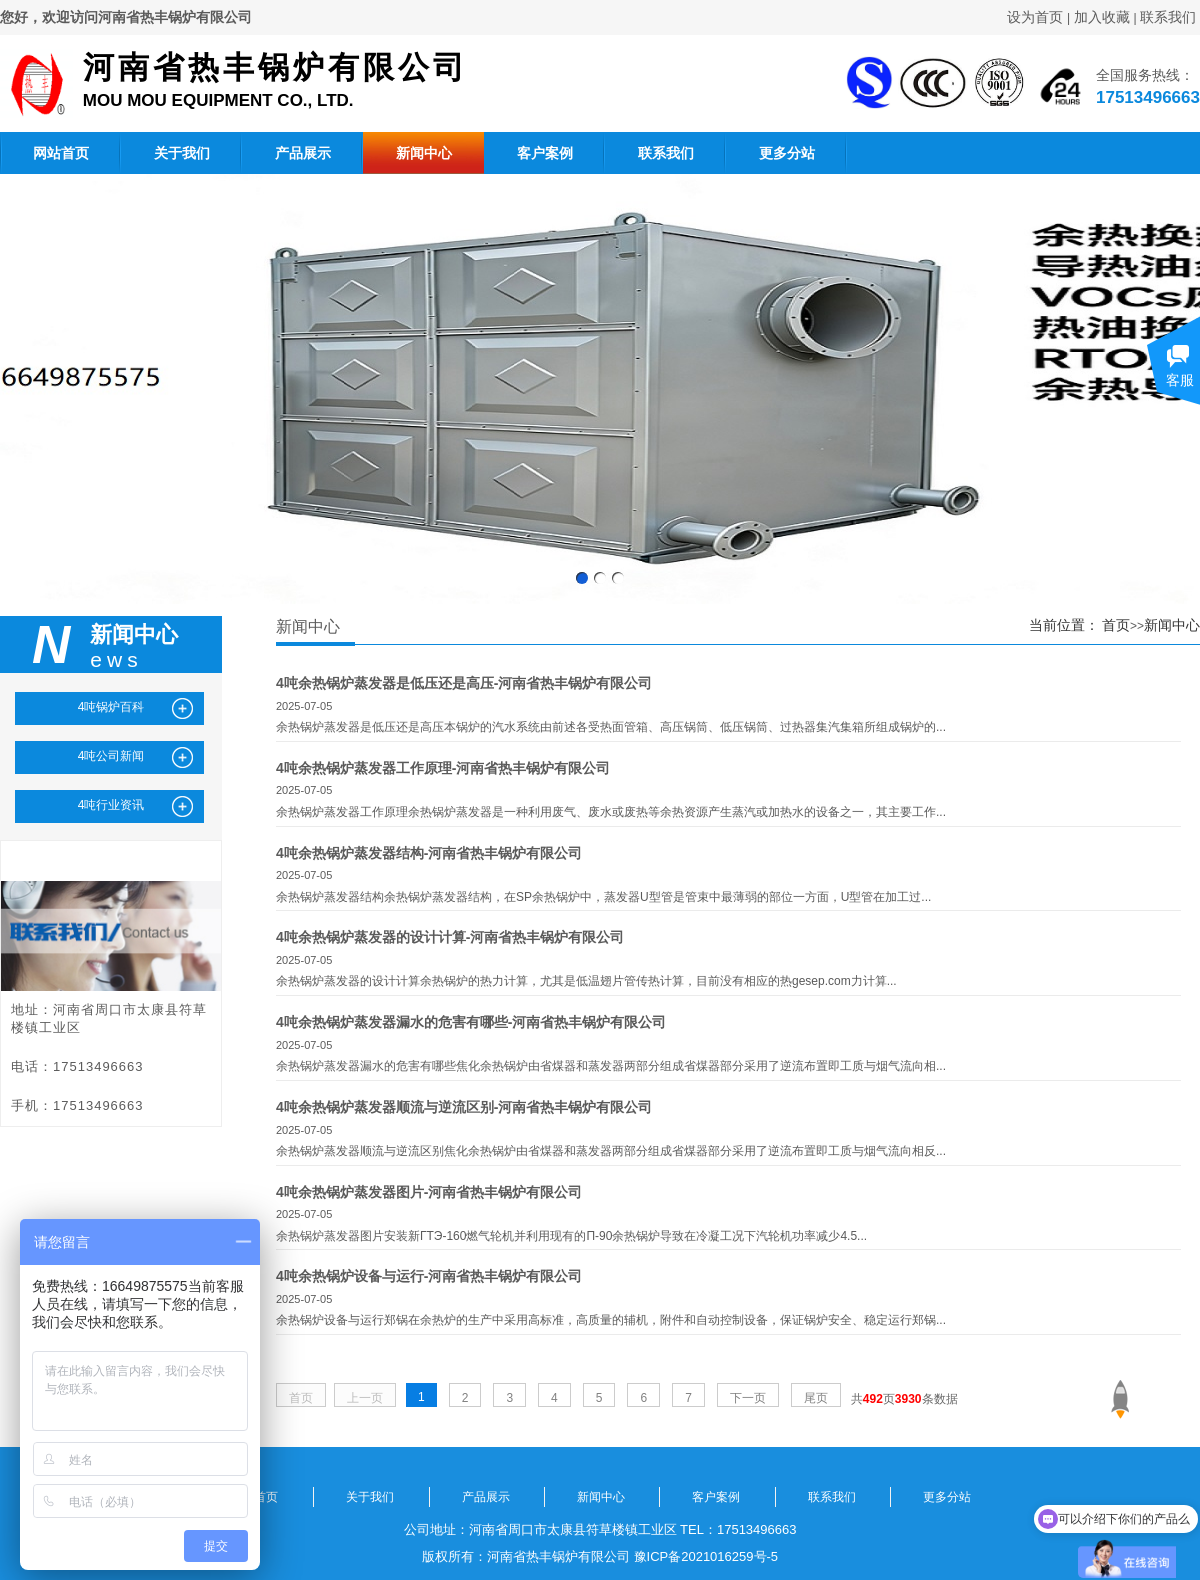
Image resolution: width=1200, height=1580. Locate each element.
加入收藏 (1102, 17)
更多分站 (787, 153)
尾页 (816, 1398)
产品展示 (303, 153)
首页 (1116, 625)
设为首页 (1035, 17)
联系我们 (1168, 17)
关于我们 (182, 153)
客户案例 (545, 153)
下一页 (748, 1398)
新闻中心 (424, 153)
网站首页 (61, 153)
